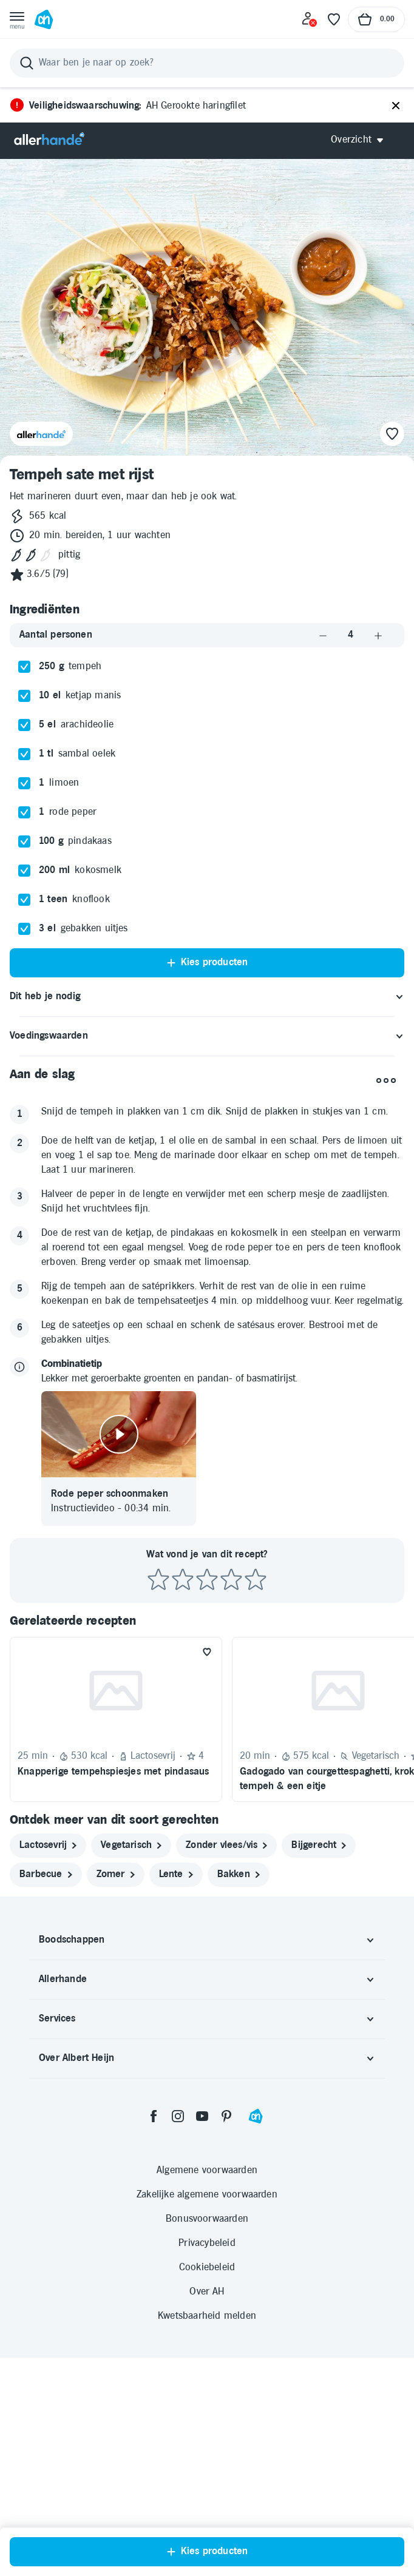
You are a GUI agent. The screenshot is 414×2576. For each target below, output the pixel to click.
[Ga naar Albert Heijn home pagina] (43, 19)
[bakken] (239, 1875)
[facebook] (153, 2116)
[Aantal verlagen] (323, 635)
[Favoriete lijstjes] (334, 19)
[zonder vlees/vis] (226, 1845)
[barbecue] (46, 1875)
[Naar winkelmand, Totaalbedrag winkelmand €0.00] (376, 19)
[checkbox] (24, 666)
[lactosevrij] (48, 1845)
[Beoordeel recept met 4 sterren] (231, 1580)
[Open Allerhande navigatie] (361, 140)
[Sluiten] (396, 106)
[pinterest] (226, 2116)
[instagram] (178, 2116)
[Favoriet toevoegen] (207, 1652)
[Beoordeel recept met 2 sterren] (183, 1580)
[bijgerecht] (319, 1845)
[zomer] (115, 1875)
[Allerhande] (49, 140)
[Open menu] (17, 19)
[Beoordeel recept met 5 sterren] (255, 1580)
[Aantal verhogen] (378, 635)
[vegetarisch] (131, 1845)
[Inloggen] (309, 19)
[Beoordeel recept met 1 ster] (158, 1580)
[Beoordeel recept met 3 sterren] (207, 1580)
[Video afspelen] (118, 1434)
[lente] (176, 1875)
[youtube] (202, 2116)
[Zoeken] (207, 63)
